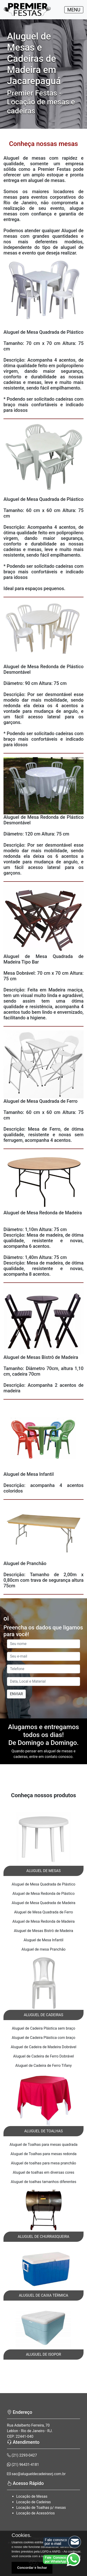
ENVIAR (16, 1694)
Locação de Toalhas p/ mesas (41, 2507)
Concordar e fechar (32, 2567)
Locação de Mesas (31, 2496)
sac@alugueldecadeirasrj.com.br (36, 2474)
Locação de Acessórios (35, 2513)
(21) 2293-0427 (22, 2455)
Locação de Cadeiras (33, 2502)
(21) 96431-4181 (23, 2464)
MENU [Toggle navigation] (73, 10)
